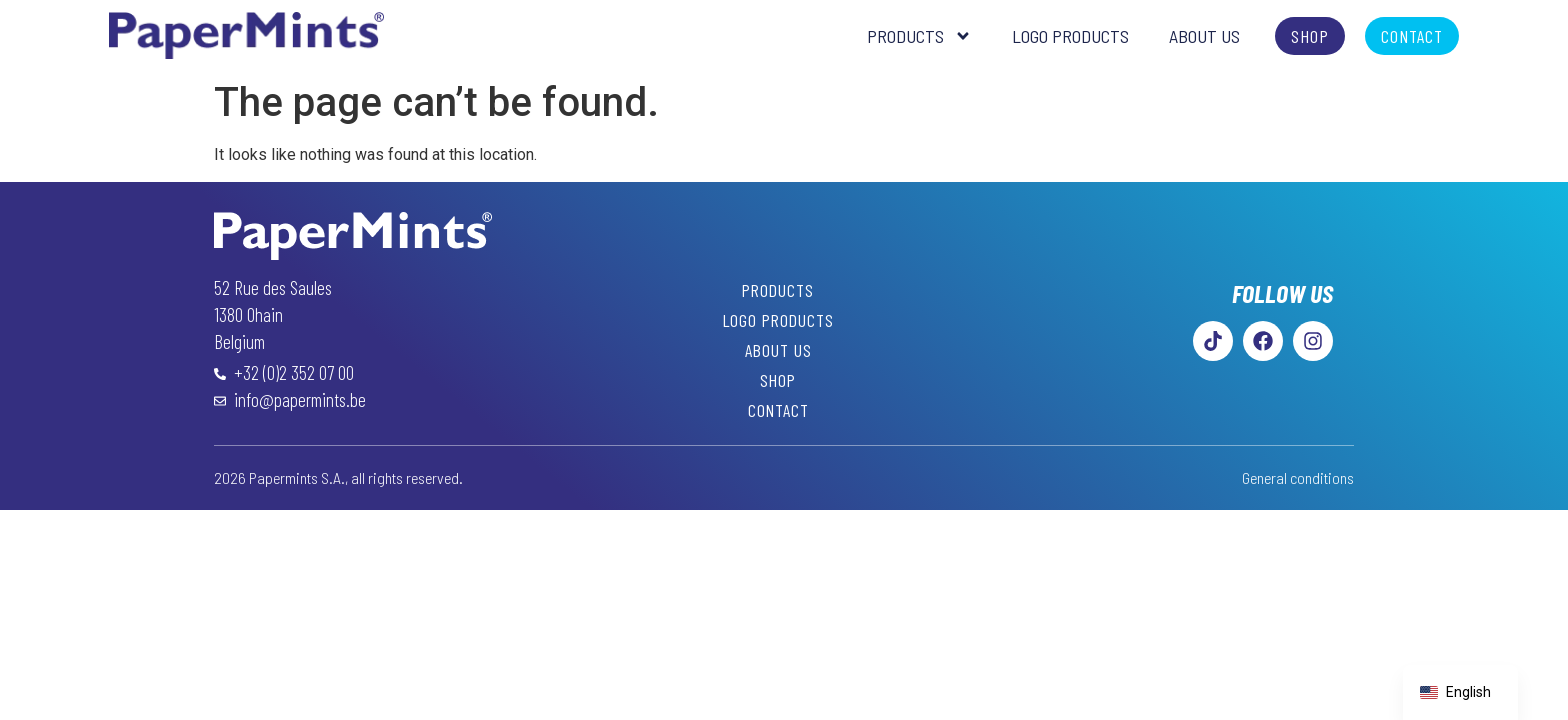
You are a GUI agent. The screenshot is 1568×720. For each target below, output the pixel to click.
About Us (1204, 36)
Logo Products (1070, 36)
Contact (778, 410)
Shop (778, 380)
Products (919, 36)
